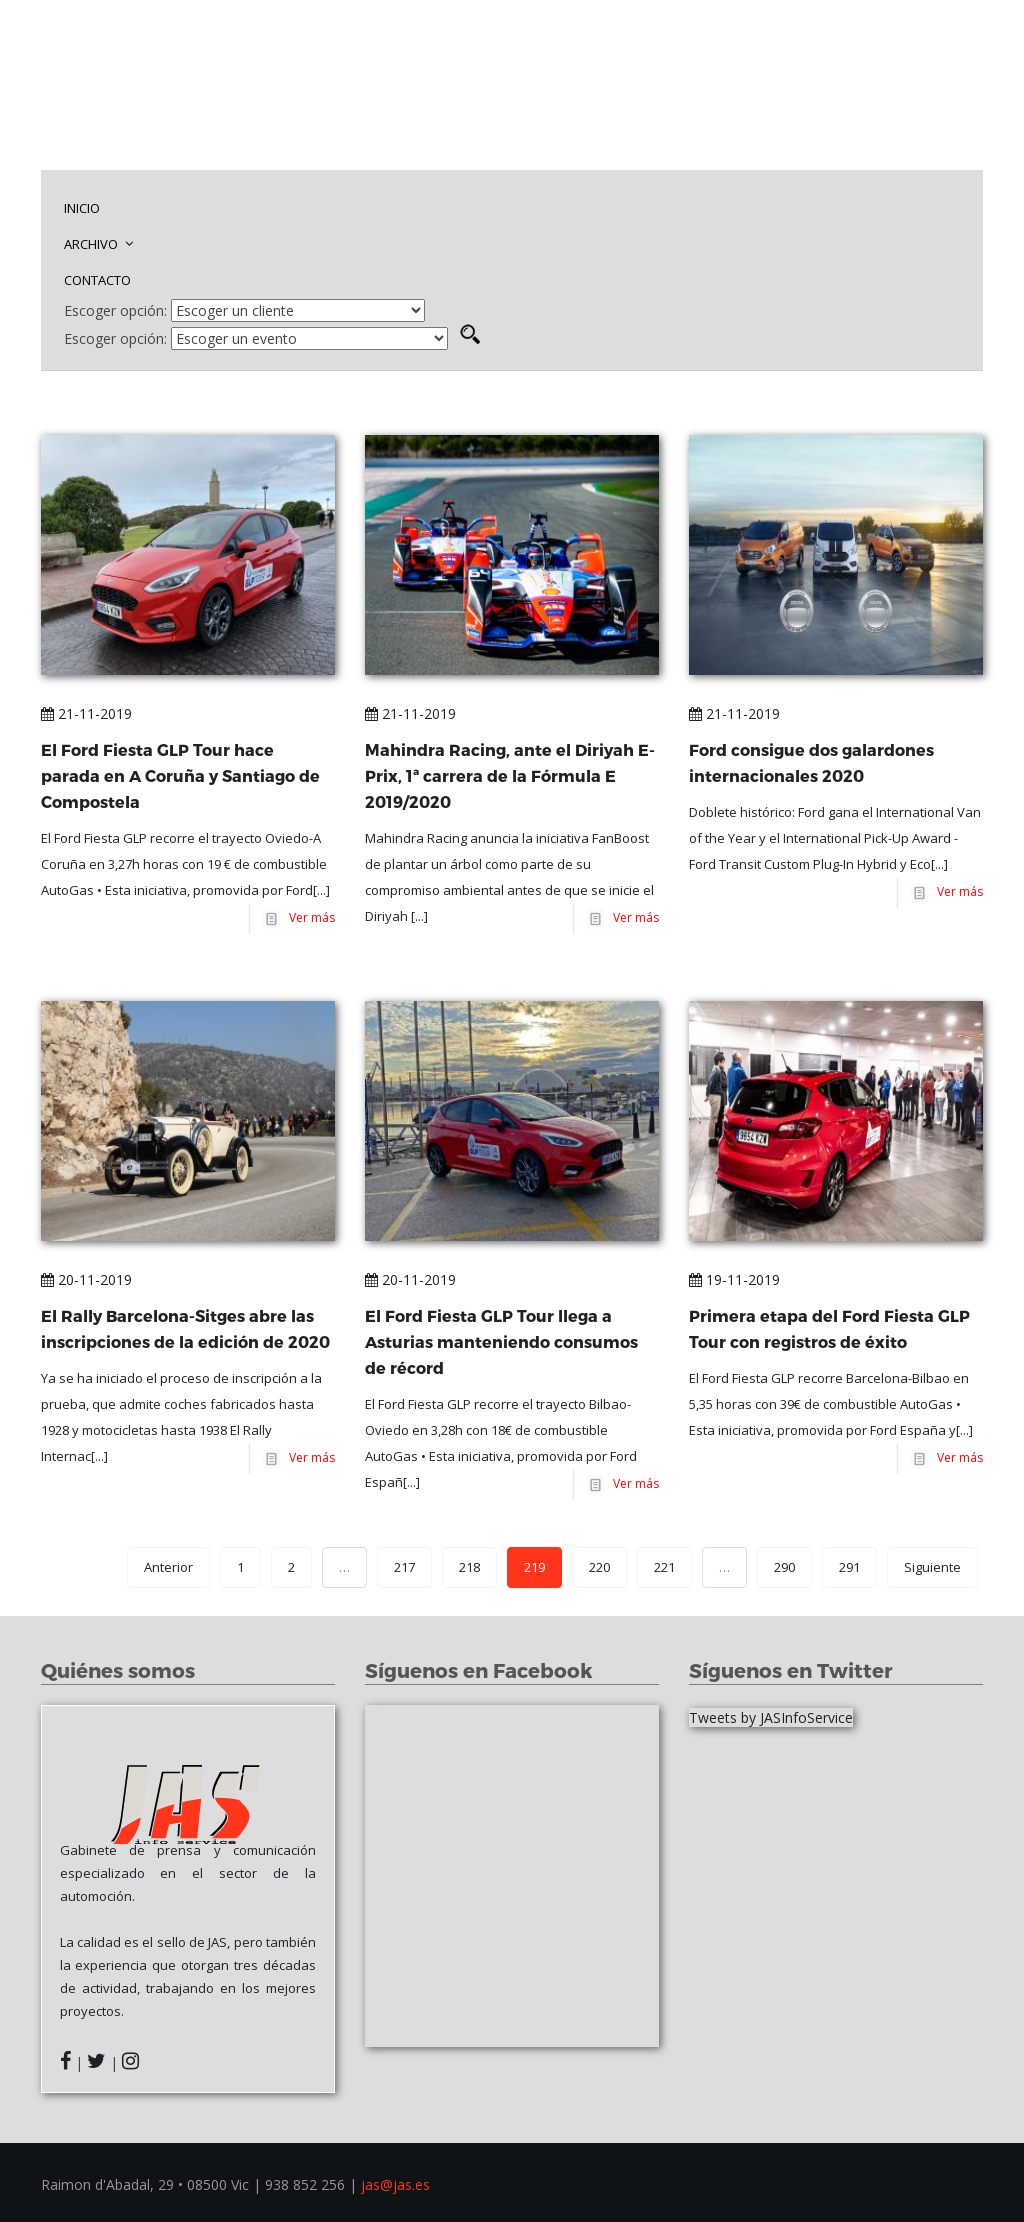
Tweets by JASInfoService (771, 1717)
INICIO (82, 208)
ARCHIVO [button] (98, 244)
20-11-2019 (86, 1279)
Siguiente (932, 1567)
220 (599, 1567)
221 (664, 1567)
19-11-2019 (734, 1279)
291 (849, 1567)
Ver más (309, 917)
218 (469, 1567)
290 (784, 1567)
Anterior (168, 1567)
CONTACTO (97, 280)
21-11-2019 (86, 713)
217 (404, 1567)
